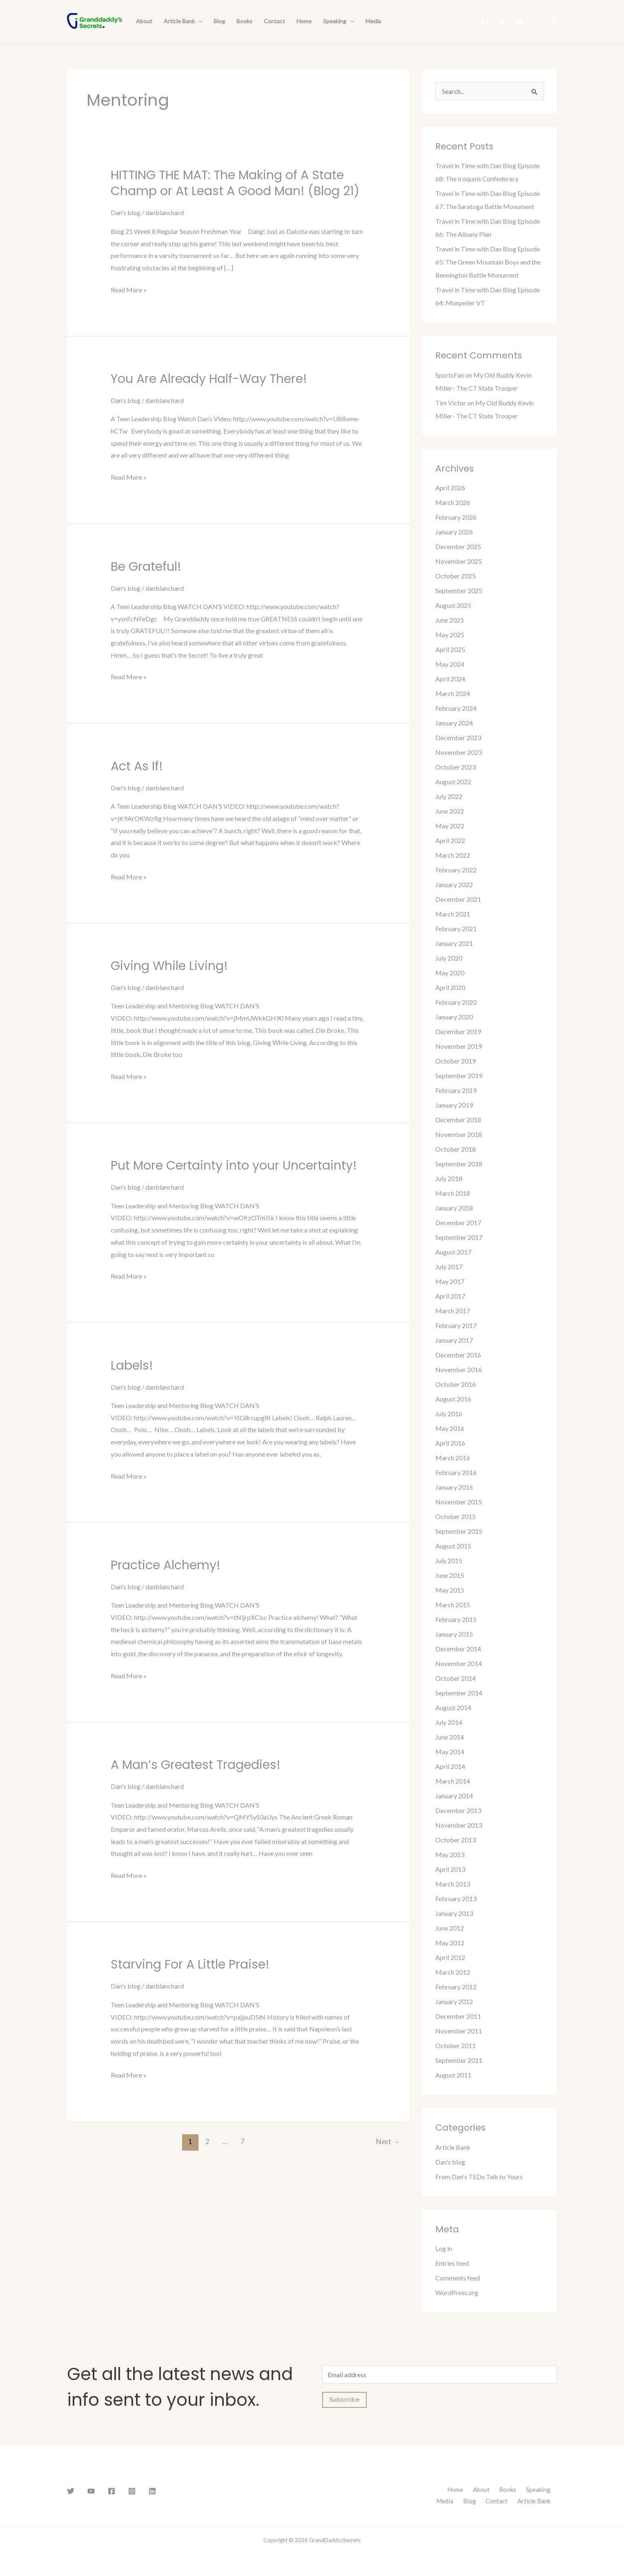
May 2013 (449, 1854)
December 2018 (458, 1119)
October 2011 (455, 2045)
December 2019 (458, 1031)
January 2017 (454, 1340)
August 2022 (453, 781)
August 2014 (453, 1707)
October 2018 (455, 1149)
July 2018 (448, 1178)
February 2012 (456, 1987)
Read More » (129, 290)
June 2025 (449, 620)
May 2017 (449, 1281)
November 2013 (458, 1825)
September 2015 (458, 1531)
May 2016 (449, 1428)
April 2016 (450, 1443)
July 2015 (448, 1560)
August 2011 (453, 2075)
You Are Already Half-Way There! (209, 378)
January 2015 (454, 1634)
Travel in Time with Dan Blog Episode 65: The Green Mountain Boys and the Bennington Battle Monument (488, 262)
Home (304, 21)
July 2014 (448, 1722)
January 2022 (454, 884)
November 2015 (458, 1502)
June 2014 (449, 1737)
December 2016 (458, 1355)
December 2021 (458, 899)
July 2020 (448, 958)
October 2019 (455, 1061)
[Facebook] (484, 22)
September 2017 (458, 1237)
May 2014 (449, 1751)
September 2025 (458, 590)
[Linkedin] (553, 22)
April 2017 (450, 1296)
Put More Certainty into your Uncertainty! (234, 1165)
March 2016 (452, 1458)
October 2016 (455, 1384)
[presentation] (198, 21)
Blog (219, 21)
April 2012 (450, 1957)
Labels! (132, 1365)
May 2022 (449, 826)
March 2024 (452, 693)
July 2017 (448, 1266)
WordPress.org (456, 2292)
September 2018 (458, 1164)
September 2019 (458, 1075)
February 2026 (456, 517)
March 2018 (452, 1193)
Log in (443, 2248)
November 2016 (458, 1369)
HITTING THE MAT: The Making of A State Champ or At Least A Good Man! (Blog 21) (235, 183)
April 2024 (450, 679)
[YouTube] (519, 22)
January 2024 (454, 723)
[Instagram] (536, 22)
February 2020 (456, 1002)
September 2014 (458, 1693)
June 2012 (449, 1928)
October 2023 (455, 767)
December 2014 (458, 1649)
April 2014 (450, 1766)
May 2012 (449, 1942)
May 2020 (449, 973)
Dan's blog (125, 212)
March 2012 (452, 1972)
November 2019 (458, 1046)
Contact (274, 21)
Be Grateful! (146, 566)
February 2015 (456, 1619)
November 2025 (458, 561)
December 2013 (458, 1810)
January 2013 (454, 1913)
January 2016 (454, 1487)
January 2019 (454, 1105)
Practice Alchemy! (166, 1565)
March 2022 (452, 855)
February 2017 (456, 1325)
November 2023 (458, 752)
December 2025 (458, 546)
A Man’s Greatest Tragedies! (196, 1764)
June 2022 (449, 811)
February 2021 (456, 928)
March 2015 (452, 1604)
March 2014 (452, 1781)
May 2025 (449, 634)
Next (387, 2141)
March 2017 (452, 1311)
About (144, 21)
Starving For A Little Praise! (190, 1964)
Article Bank (183, 21)
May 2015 (449, 1590)
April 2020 (450, 987)
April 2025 (450, 649)
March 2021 (452, 914)
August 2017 (453, 1252)
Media (373, 21)
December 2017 (458, 1222)
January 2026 (454, 532)
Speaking (338, 21)
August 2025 (453, 605)
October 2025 (455, 576)
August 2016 (453, 1399)
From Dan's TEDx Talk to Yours (479, 2176)
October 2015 (455, 1516)
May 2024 (449, 664)
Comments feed (457, 2278)
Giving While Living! (169, 965)
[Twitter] (502, 22)
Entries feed (452, 2263)
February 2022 (456, 870)
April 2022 (450, 840)
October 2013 (455, 1840)
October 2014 (455, 1678)
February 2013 (456, 1898)
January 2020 (454, 1017)
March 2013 (452, 1884)
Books (244, 21)
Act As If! (137, 766)
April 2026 (450, 488)
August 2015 (453, 1546)
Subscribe (344, 2399)
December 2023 (458, 737)
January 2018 (454, 1208)
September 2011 (458, 2060)
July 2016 (448, 1413)
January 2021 (454, 943)
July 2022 (448, 796)
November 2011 (458, 2031)
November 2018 (458, 1134)
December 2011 (458, 2016)
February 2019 (456, 1090)
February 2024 (456, 708)
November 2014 (458, 1663)
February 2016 (456, 1472)
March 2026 (452, 502)
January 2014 (454, 1796)
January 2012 (454, 2001)
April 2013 (450, 1869)
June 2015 (449, 1575)
